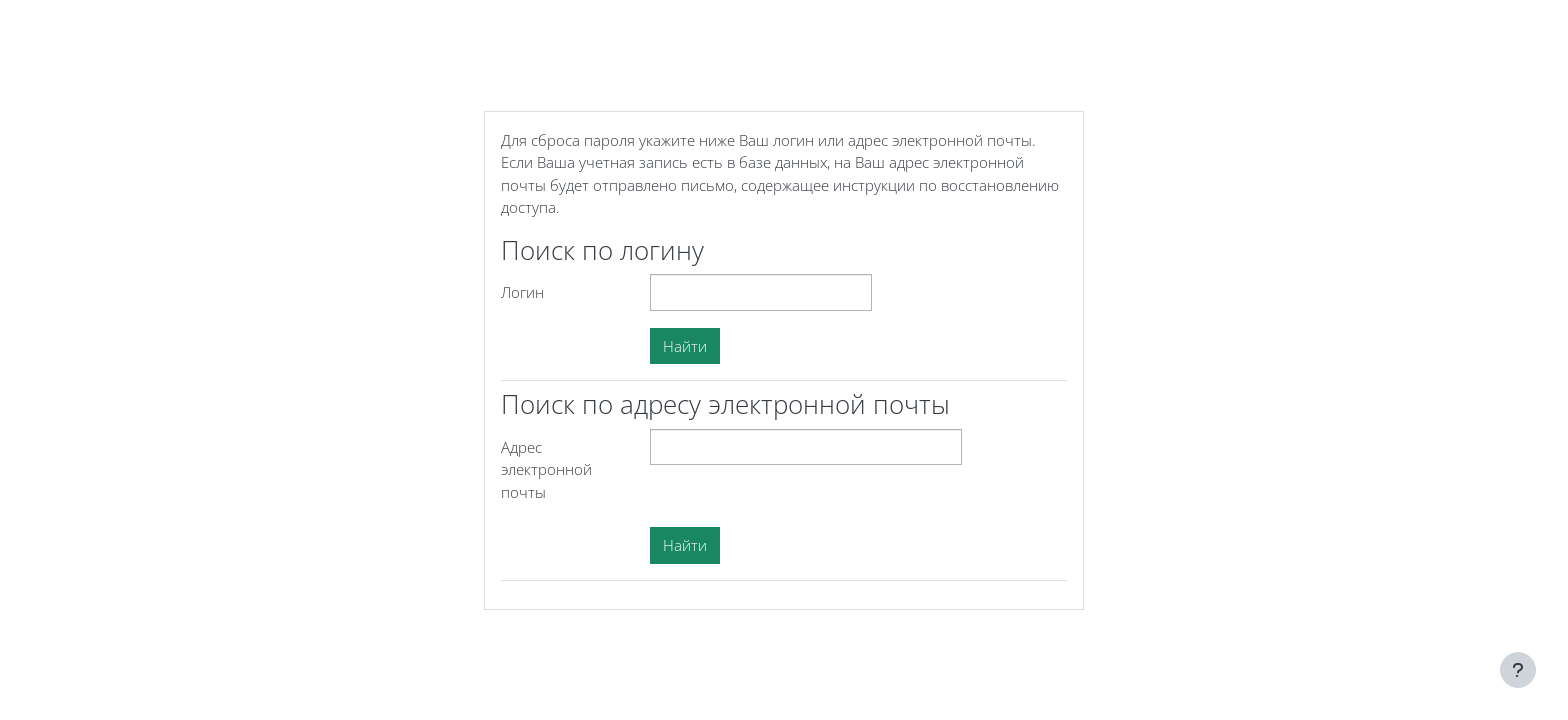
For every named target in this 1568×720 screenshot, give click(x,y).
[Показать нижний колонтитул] (1518, 670)
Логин (522, 292)
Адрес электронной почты (546, 469)
